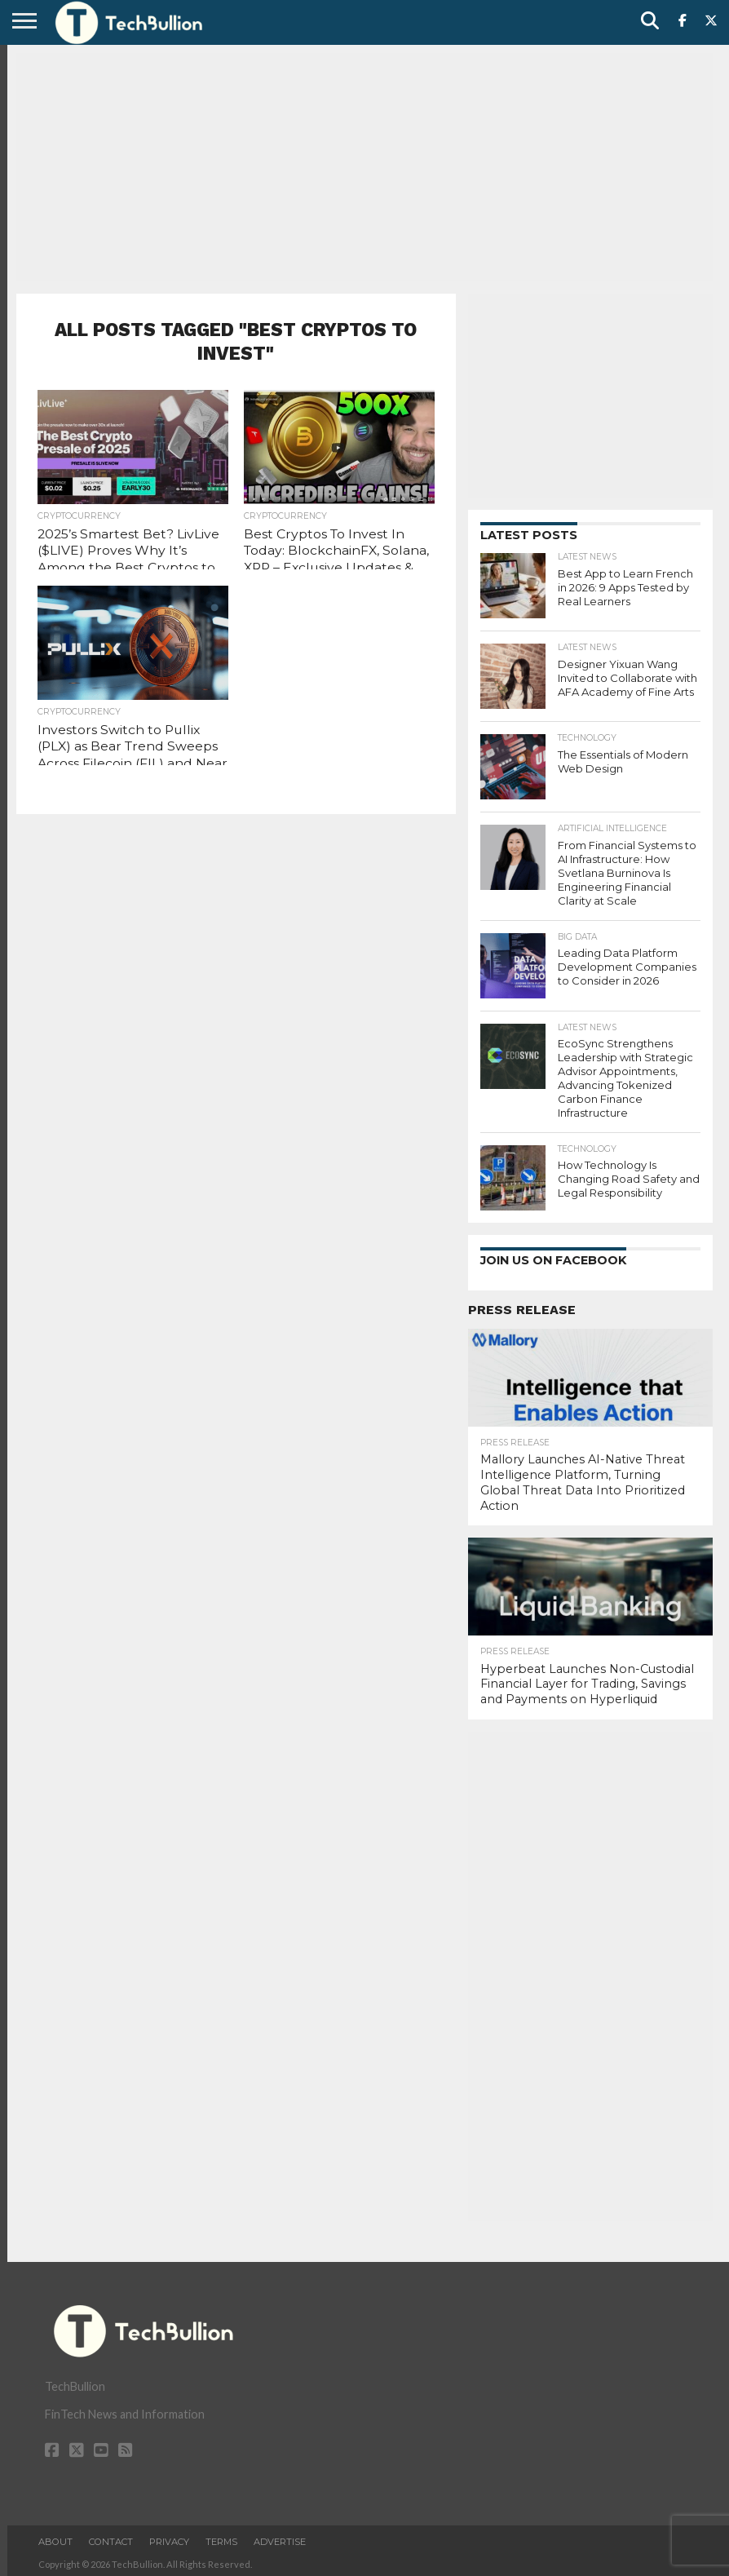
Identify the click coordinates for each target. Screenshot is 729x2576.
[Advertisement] (364, 167)
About (55, 2538)
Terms (221, 2538)
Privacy (169, 2538)
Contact (111, 2538)
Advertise (280, 2538)
